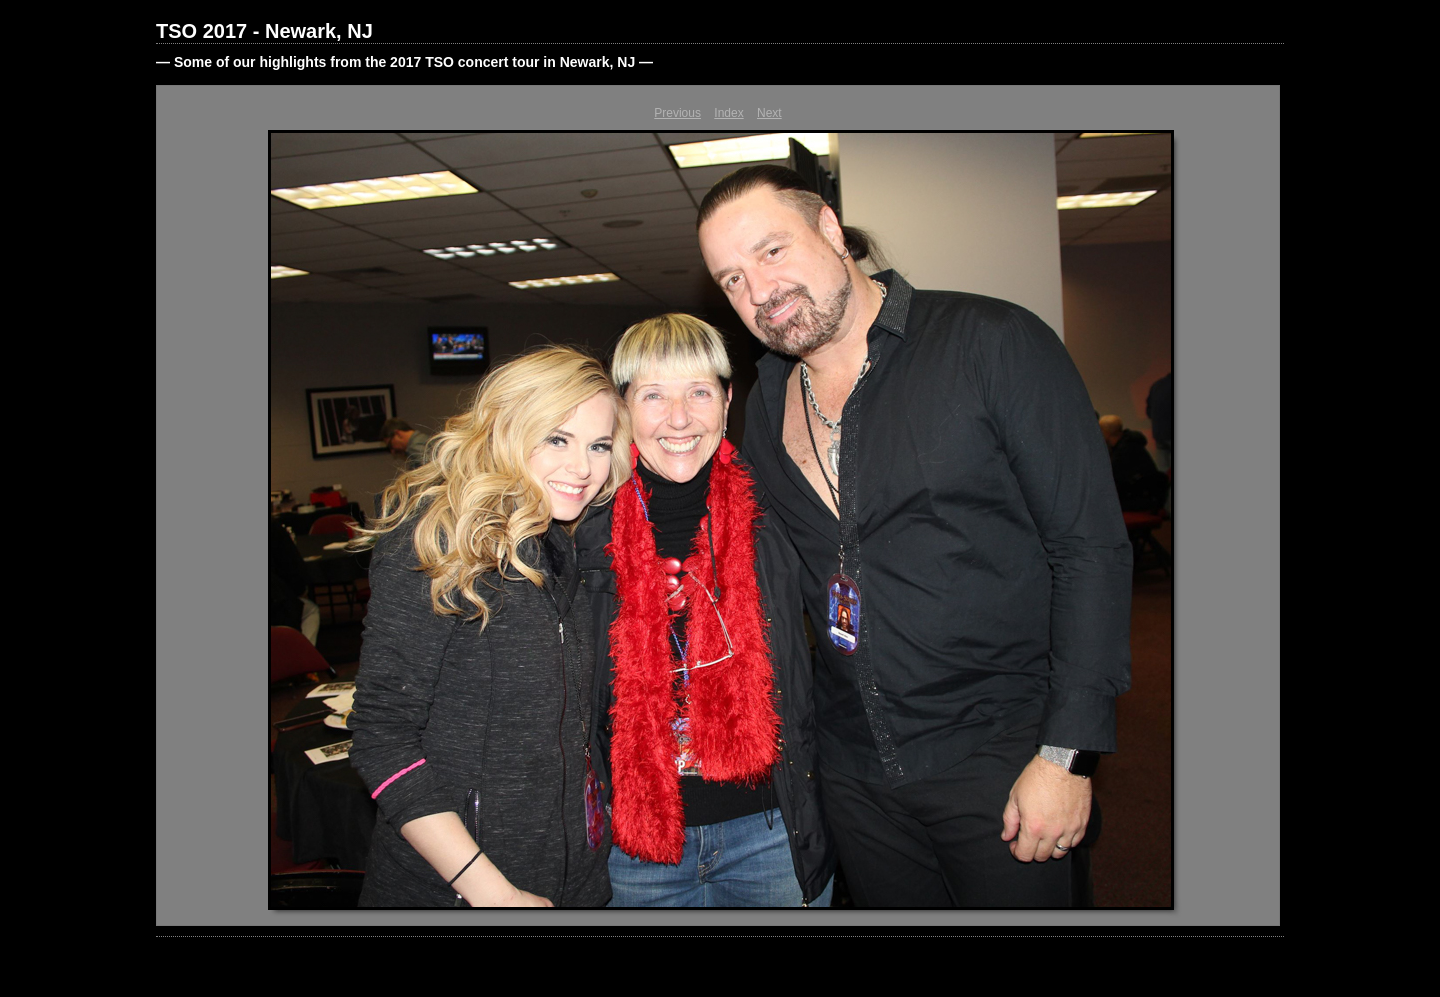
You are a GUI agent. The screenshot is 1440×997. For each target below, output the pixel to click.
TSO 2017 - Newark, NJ (264, 31)
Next (769, 113)
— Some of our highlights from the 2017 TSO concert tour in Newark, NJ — (404, 62)
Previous (677, 113)
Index (728, 113)
